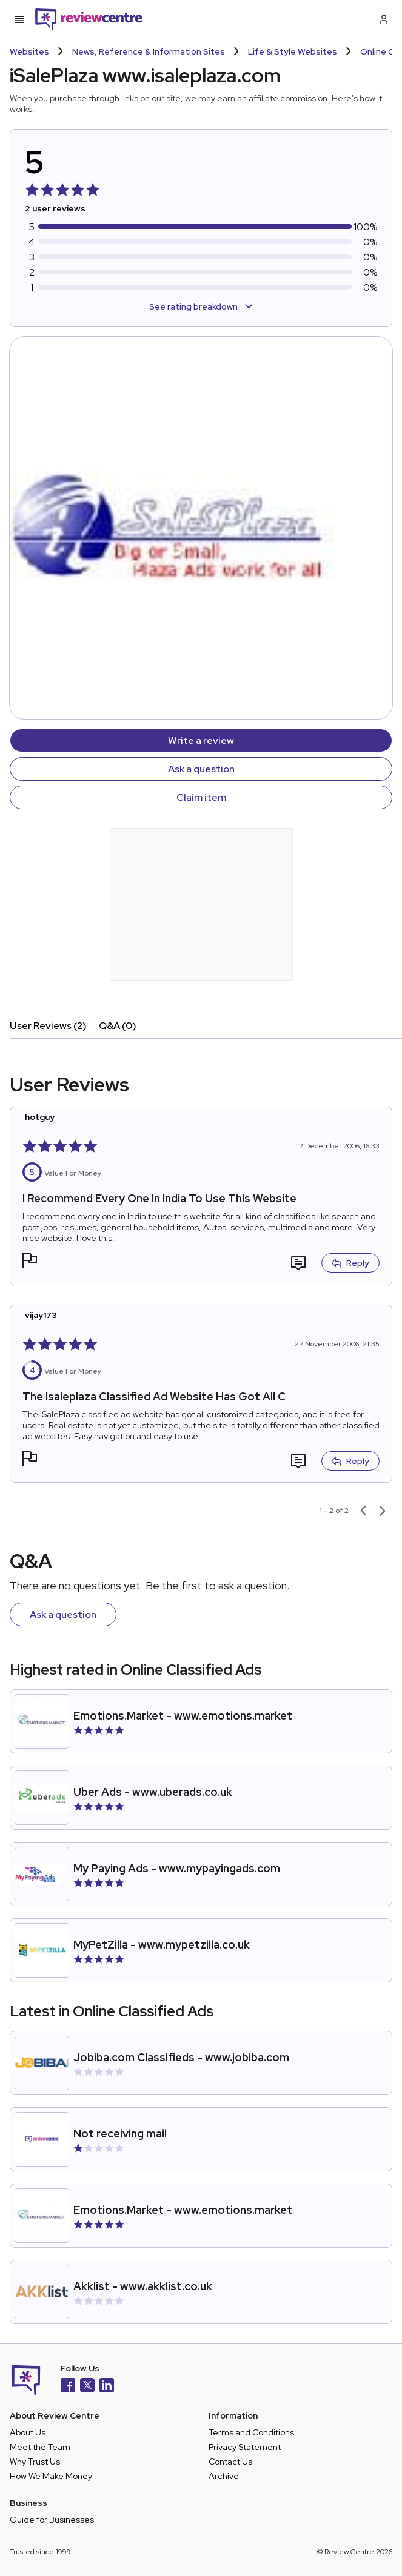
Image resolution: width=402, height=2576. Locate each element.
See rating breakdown (201, 306)
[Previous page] (363, 1510)
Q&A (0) (117, 1025)
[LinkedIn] (106, 2387)
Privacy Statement (245, 2447)
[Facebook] (68, 2387)
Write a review (201, 740)
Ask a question (201, 769)
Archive (224, 2476)
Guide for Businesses (52, 2519)
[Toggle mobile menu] (19, 19)
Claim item (201, 797)
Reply (350, 1262)
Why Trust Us (35, 2461)
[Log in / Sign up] (382, 19)
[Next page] (382, 1510)
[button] (29, 1262)
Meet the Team (40, 2447)
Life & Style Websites (292, 51)
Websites (29, 51)
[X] (87, 2387)
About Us (27, 2432)
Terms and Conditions (251, 2432)
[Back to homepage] (89, 19)
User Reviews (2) (48, 1025)
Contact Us (230, 2461)
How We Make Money (51, 2476)
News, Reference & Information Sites (148, 51)
